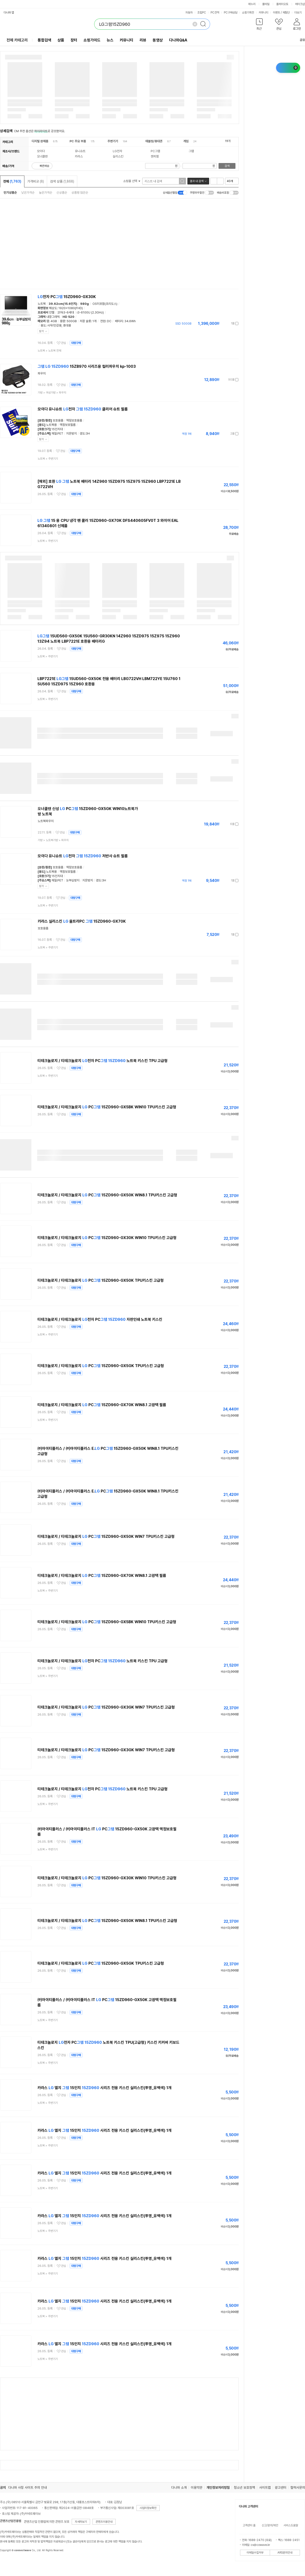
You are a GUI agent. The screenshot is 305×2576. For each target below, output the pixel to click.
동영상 (158, 40)
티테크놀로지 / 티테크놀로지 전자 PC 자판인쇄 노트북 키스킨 (99, 1319)
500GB (72, 321)
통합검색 (44, 40)
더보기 (299, 12)
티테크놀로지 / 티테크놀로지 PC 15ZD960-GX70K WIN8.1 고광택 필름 (101, 1405)
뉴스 (110, 40)
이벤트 (276, 12)
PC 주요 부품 (78, 141)
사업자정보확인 (148, 2508)
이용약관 (196, 2487)
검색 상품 (62, 181)
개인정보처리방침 (218, 2487)
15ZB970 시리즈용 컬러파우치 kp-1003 (87, 366)
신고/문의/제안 (270, 2525)
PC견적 (215, 12)
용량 (62, 321)
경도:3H (85, 433)
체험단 (286, 12)
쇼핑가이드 (92, 40)
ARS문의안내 (284, 2552)
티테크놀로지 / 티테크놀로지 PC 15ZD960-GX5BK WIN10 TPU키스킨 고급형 (106, 1107)
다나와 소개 (179, 2487)
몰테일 (266, 4)
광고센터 (280, 2487)
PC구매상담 (230, 12)
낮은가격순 (28, 192)
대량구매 (76, 343)
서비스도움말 (291, 2525)
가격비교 (35, 181)
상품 (60, 40)
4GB (53, 321)
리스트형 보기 (214, 181)
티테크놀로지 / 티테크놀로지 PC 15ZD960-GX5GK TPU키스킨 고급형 (100, 1365)
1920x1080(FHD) (70, 308)
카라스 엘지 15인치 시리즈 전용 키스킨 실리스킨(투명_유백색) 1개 (104, 2087)
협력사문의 (298, 2487)
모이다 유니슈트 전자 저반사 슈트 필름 (83, 856)
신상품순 (62, 192)
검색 (227, 166)
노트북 (42, 304)
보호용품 (58, 420)
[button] (259, 25)
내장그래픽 (53, 317)
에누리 (251, 4)
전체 (12, 181)
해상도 (53, 308)
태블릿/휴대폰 (154, 141)
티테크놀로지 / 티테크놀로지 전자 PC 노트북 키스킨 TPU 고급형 (102, 1060)
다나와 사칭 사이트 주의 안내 (27, 2487)
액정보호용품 (74, 420)
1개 (94, 321)
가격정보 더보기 (221, 323)
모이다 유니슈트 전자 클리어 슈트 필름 (83, 409)
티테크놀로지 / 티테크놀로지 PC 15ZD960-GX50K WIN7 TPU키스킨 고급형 (106, 1536)
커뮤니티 (263, 12)
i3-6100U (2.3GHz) (90, 312)
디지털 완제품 (40, 141)
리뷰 (143, 40)
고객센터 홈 (249, 2525)
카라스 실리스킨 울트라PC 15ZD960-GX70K (82, 921)
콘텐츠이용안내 (104, 2521)
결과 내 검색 (196, 181)
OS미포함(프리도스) (104, 304)
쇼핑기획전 (248, 12)
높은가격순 (45, 192)
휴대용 (67, 325)
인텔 (51, 312)
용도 (43, 325)
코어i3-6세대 (65, 312)
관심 (63, 343)
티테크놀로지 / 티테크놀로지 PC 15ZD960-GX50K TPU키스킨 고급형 (100, 1280)
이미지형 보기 (220, 181)
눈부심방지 (72, 880)
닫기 (41, 331)
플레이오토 (282, 4)
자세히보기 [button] (81, 2521)
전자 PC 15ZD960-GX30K (67, 296)
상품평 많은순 (79, 192)
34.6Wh (130, 321)
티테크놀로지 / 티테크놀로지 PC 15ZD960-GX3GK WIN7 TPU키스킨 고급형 (106, 1707)
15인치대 (57, 429)
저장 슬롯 (85, 321)
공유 (299, 40)
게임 (186, 141)
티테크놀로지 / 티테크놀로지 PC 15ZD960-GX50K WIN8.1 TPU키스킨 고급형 (107, 1195)
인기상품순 (10, 192)
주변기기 (112, 141)
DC (109, 321)
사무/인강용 (54, 325)
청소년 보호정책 (244, 2487)
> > (52, 392)
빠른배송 (44, 166)
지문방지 (71, 433)
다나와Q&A (178, 40)
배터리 (119, 321)
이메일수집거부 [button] (255, 2552)
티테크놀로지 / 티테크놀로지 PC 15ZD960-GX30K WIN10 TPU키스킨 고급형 (107, 1237)
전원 (103, 321)
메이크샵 (300, 4)
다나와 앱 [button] (9, 12)
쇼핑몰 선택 (131, 181)
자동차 (189, 12)
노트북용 (51, 425)
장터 (74, 40)
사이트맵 (265, 2487)
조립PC (201, 12)
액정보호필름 (68, 425)
